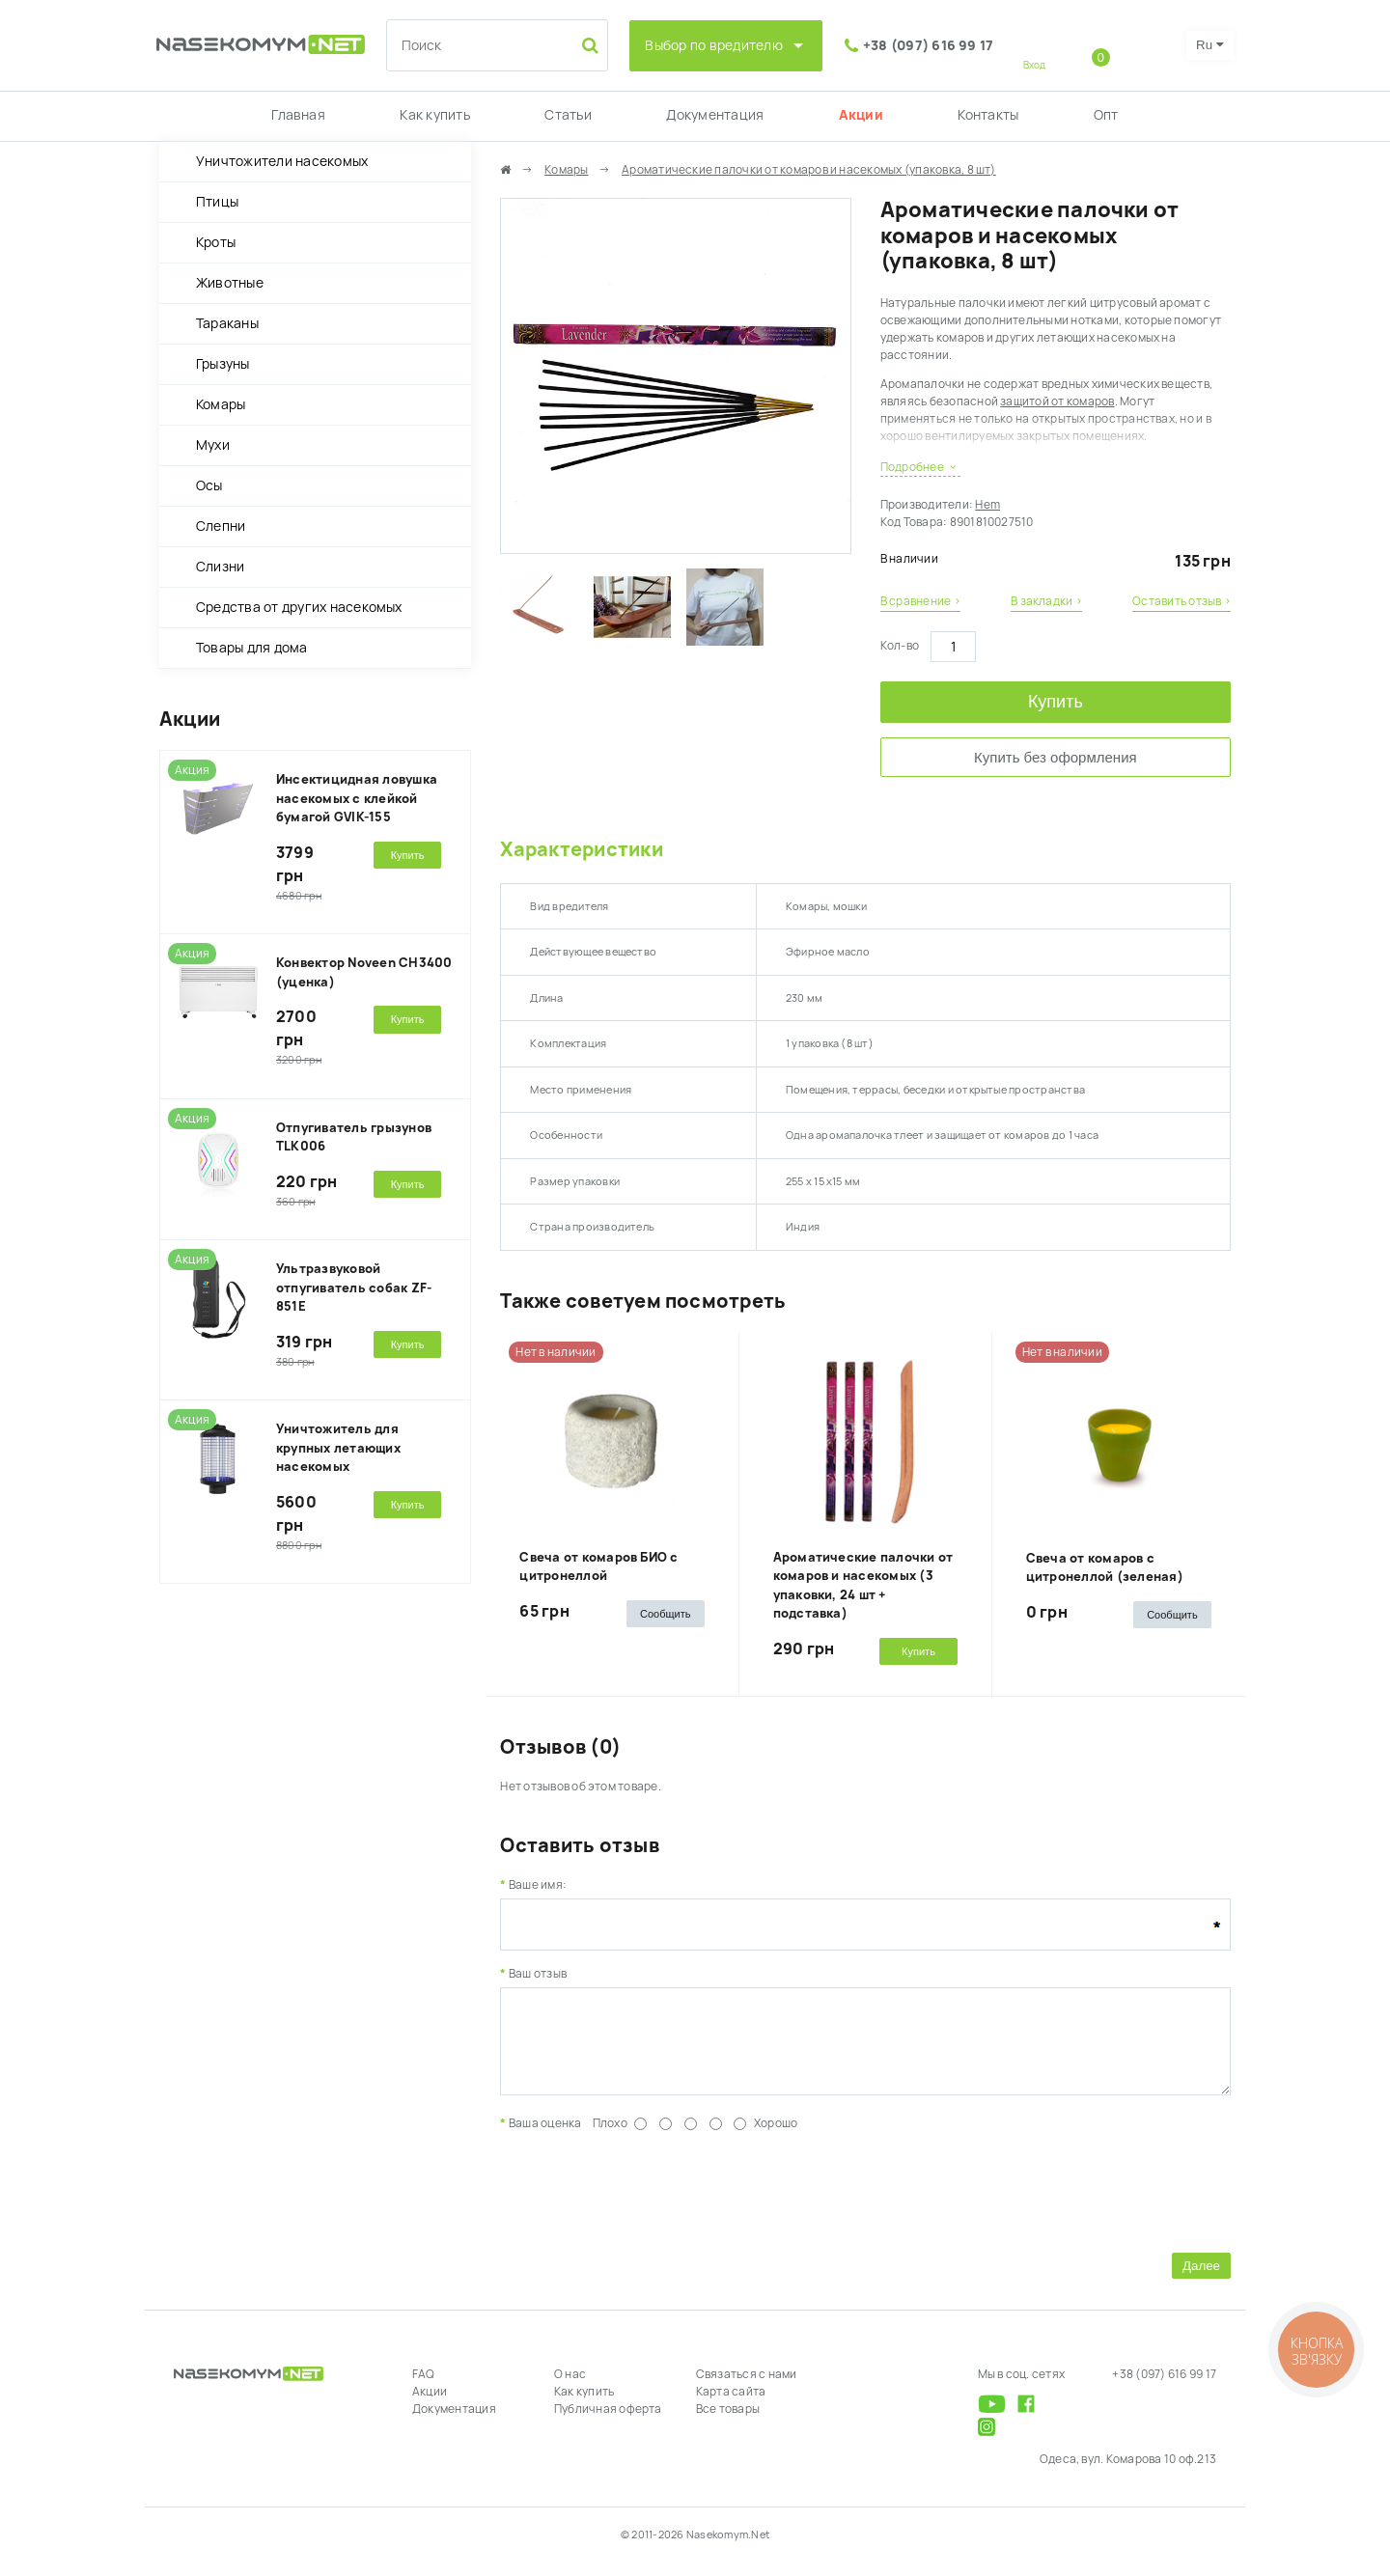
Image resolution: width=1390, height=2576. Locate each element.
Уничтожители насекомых (282, 161)
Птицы (217, 201)
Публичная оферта (608, 2423)
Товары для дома (252, 647)
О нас (570, 2388)
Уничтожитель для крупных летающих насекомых (338, 1448)
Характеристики (581, 849)
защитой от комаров (1057, 401)
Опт (1106, 115)
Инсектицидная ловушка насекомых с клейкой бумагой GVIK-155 (356, 798)
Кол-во (899, 645)
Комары (220, 404)
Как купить (434, 115)
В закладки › (1046, 601)
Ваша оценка (545, 2138)
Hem (987, 504)
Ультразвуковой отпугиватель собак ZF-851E (353, 1287)
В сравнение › (920, 601)
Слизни (220, 566)
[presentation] (646, 2203)
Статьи (567, 115)
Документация (715, 115)
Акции (861, 115)
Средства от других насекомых (299, 607)
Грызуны (223, 364)
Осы (209, 485)
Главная (298, 115)
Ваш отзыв (538, 1973)
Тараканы (227, 323)
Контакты (988, 115)
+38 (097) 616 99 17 (928, 45)
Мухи (213, 445)
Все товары (728, 2423)
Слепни (220, 526)
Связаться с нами (746, 2388)
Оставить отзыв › (1181, 601)
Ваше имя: (538, 1885)
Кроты (216, 242)
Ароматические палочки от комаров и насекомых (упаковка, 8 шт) (809, 170)
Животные (230, 282)
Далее (1201, 2280)
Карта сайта (731, 2406)
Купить (1055, 701)
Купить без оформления (1055, 757)
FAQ (423, 2388)
